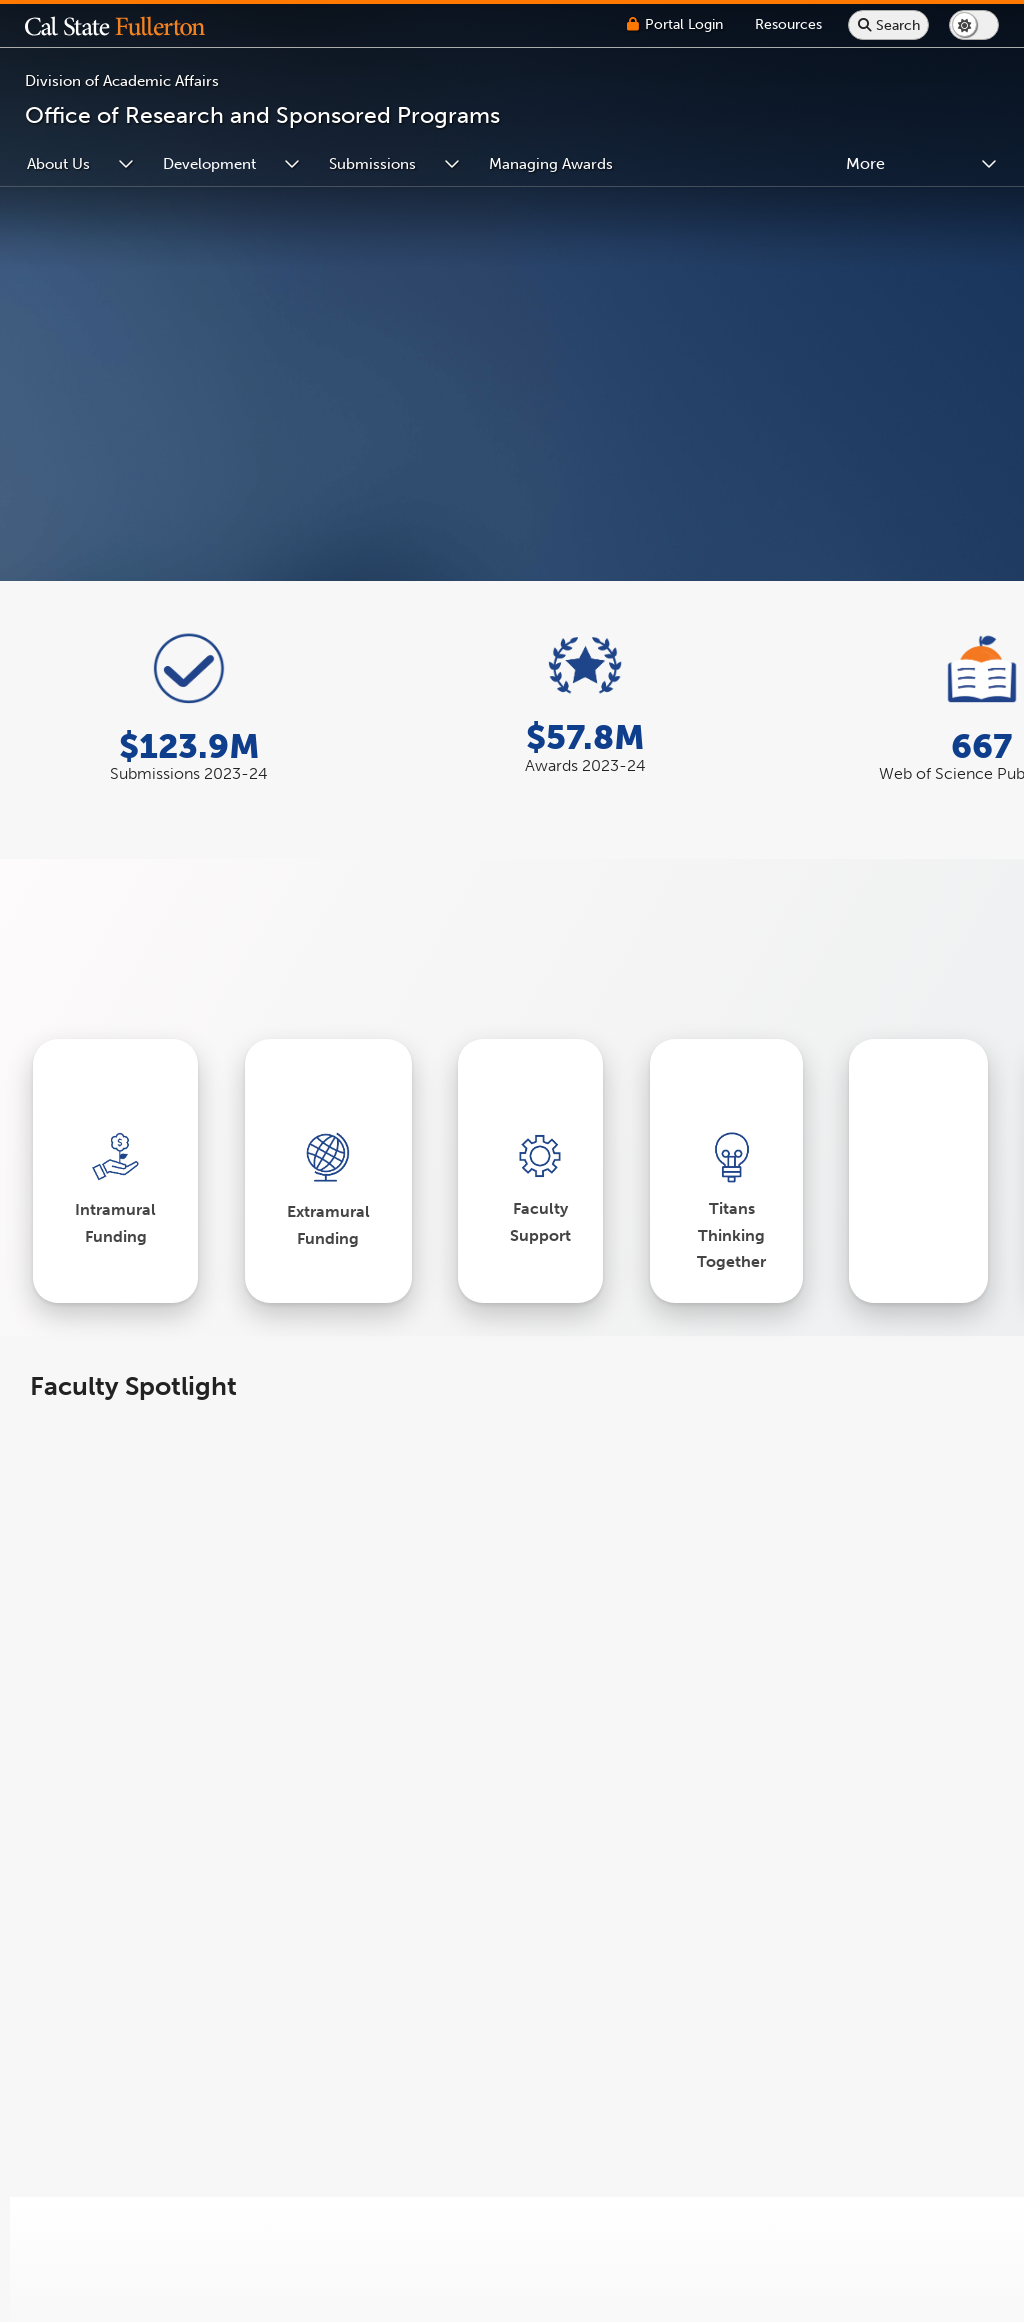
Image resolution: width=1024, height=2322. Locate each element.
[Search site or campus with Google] (888, 25)
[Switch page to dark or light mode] (974, 25)
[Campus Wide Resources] (788, 24)
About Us (58, 164)
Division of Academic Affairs (122, 81)
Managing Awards (551, 164)
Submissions (372, 164)
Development (209, 164)
